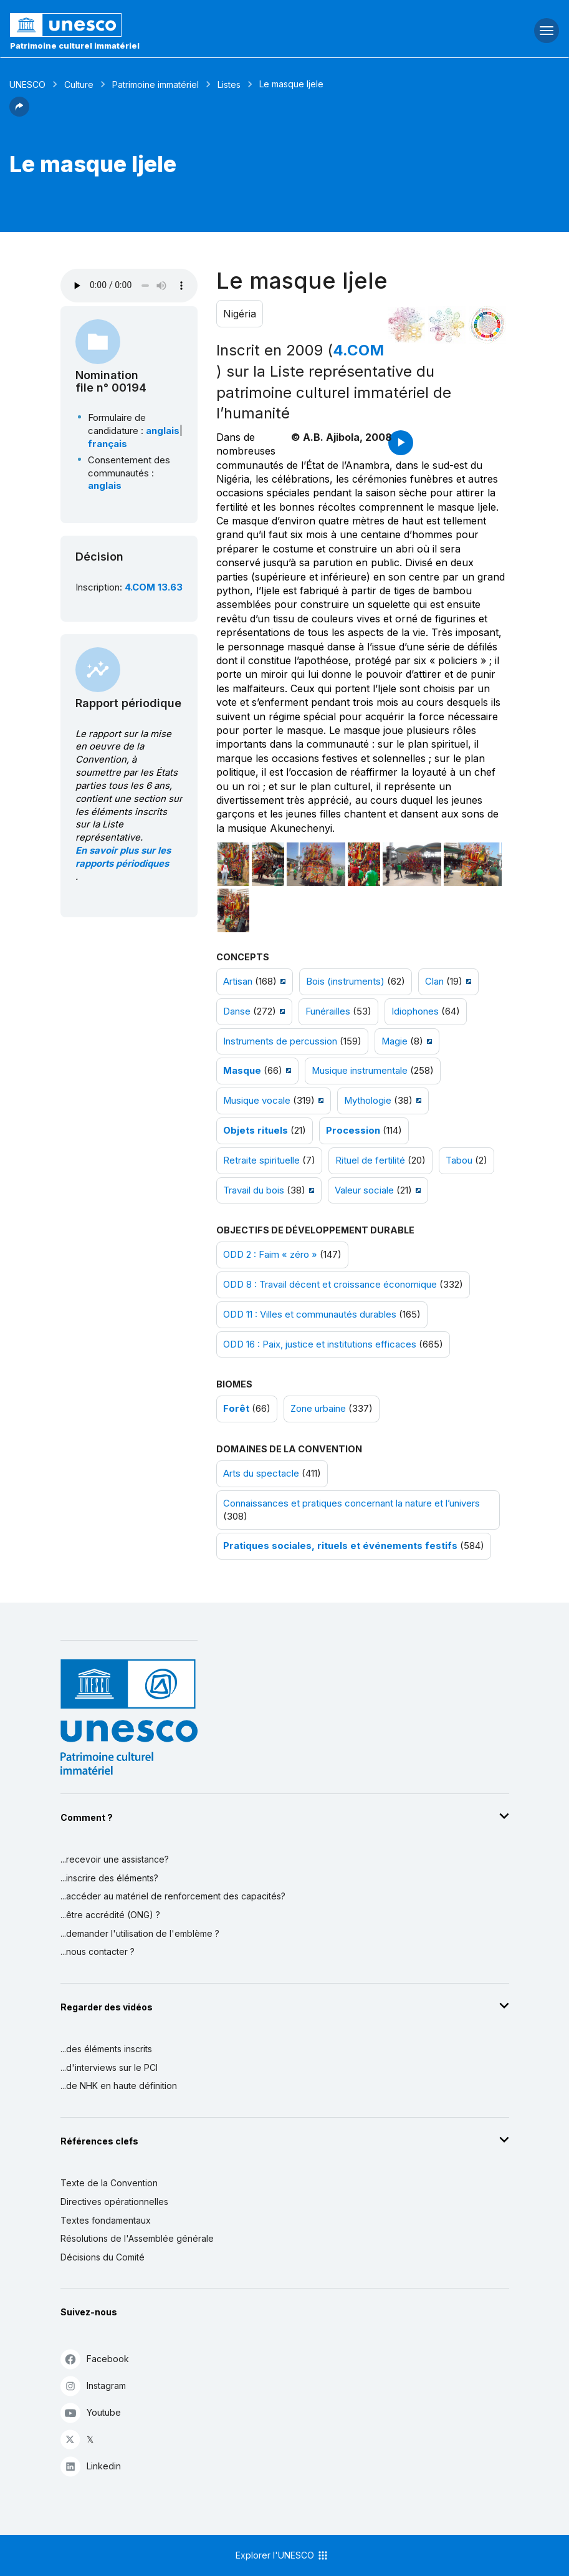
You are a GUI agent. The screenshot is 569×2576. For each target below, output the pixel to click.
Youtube (90, 2412)
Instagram (93, 2385)
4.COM (358, 350)
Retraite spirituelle (261, 1160)
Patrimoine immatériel (155, 84)
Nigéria (239, 313)
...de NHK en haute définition (118, 2085)
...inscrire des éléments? (109, 1878)
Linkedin (90, 2466)
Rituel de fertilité (370, 1160)
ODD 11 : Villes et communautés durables (309, 1314)
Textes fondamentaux (105, 2220)
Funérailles (327, 1011)
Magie (394, 1041)
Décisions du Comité (102, 2257)
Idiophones (415, 1011)
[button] (19, 113)
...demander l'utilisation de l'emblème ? (139, 1933)
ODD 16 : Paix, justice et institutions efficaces (319, 1344)
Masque (242, 1070)
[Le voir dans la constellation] (406, 325)
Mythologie (367, 1100)
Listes (229, 84)
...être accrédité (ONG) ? (110, 1914)
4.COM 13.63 (154, 587)
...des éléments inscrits (106, 2048)
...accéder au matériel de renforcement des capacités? (172, 1896)
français (107, 444)
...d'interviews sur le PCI (109, 2067)
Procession (353, 1130)
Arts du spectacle (261, 1473)
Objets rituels (255, 1130)
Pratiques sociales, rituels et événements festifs (340, 1545)
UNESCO (27, 84)
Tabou (459, 1160)
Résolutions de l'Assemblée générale (137, 2238)
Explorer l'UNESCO (282, 2555)
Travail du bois (253, 1190)
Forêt (236, 1408)
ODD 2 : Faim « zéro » (270, 1254)
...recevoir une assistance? (114, 1859)
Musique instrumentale (360, 1070)
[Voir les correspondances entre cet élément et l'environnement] (447, 325)
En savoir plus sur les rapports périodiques (123, 857)
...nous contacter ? (97, 1951)
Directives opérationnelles (114, 2201)
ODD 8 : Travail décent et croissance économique (330, 1284)
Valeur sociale (364, 1190)
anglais (162, 431)
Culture (78, 84)
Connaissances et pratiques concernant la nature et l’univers (351, 1503)
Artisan (237, 981)
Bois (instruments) (345, 981)
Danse (237, 1011)
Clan (434, 981)
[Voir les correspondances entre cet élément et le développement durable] (487, 325)
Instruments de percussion (280, 1041)
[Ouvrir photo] (234, 864)
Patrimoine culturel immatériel (75, 46)
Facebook (94, 2358)
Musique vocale (256, 1100)
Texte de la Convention (109, 2183)
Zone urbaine (318, 1408)
